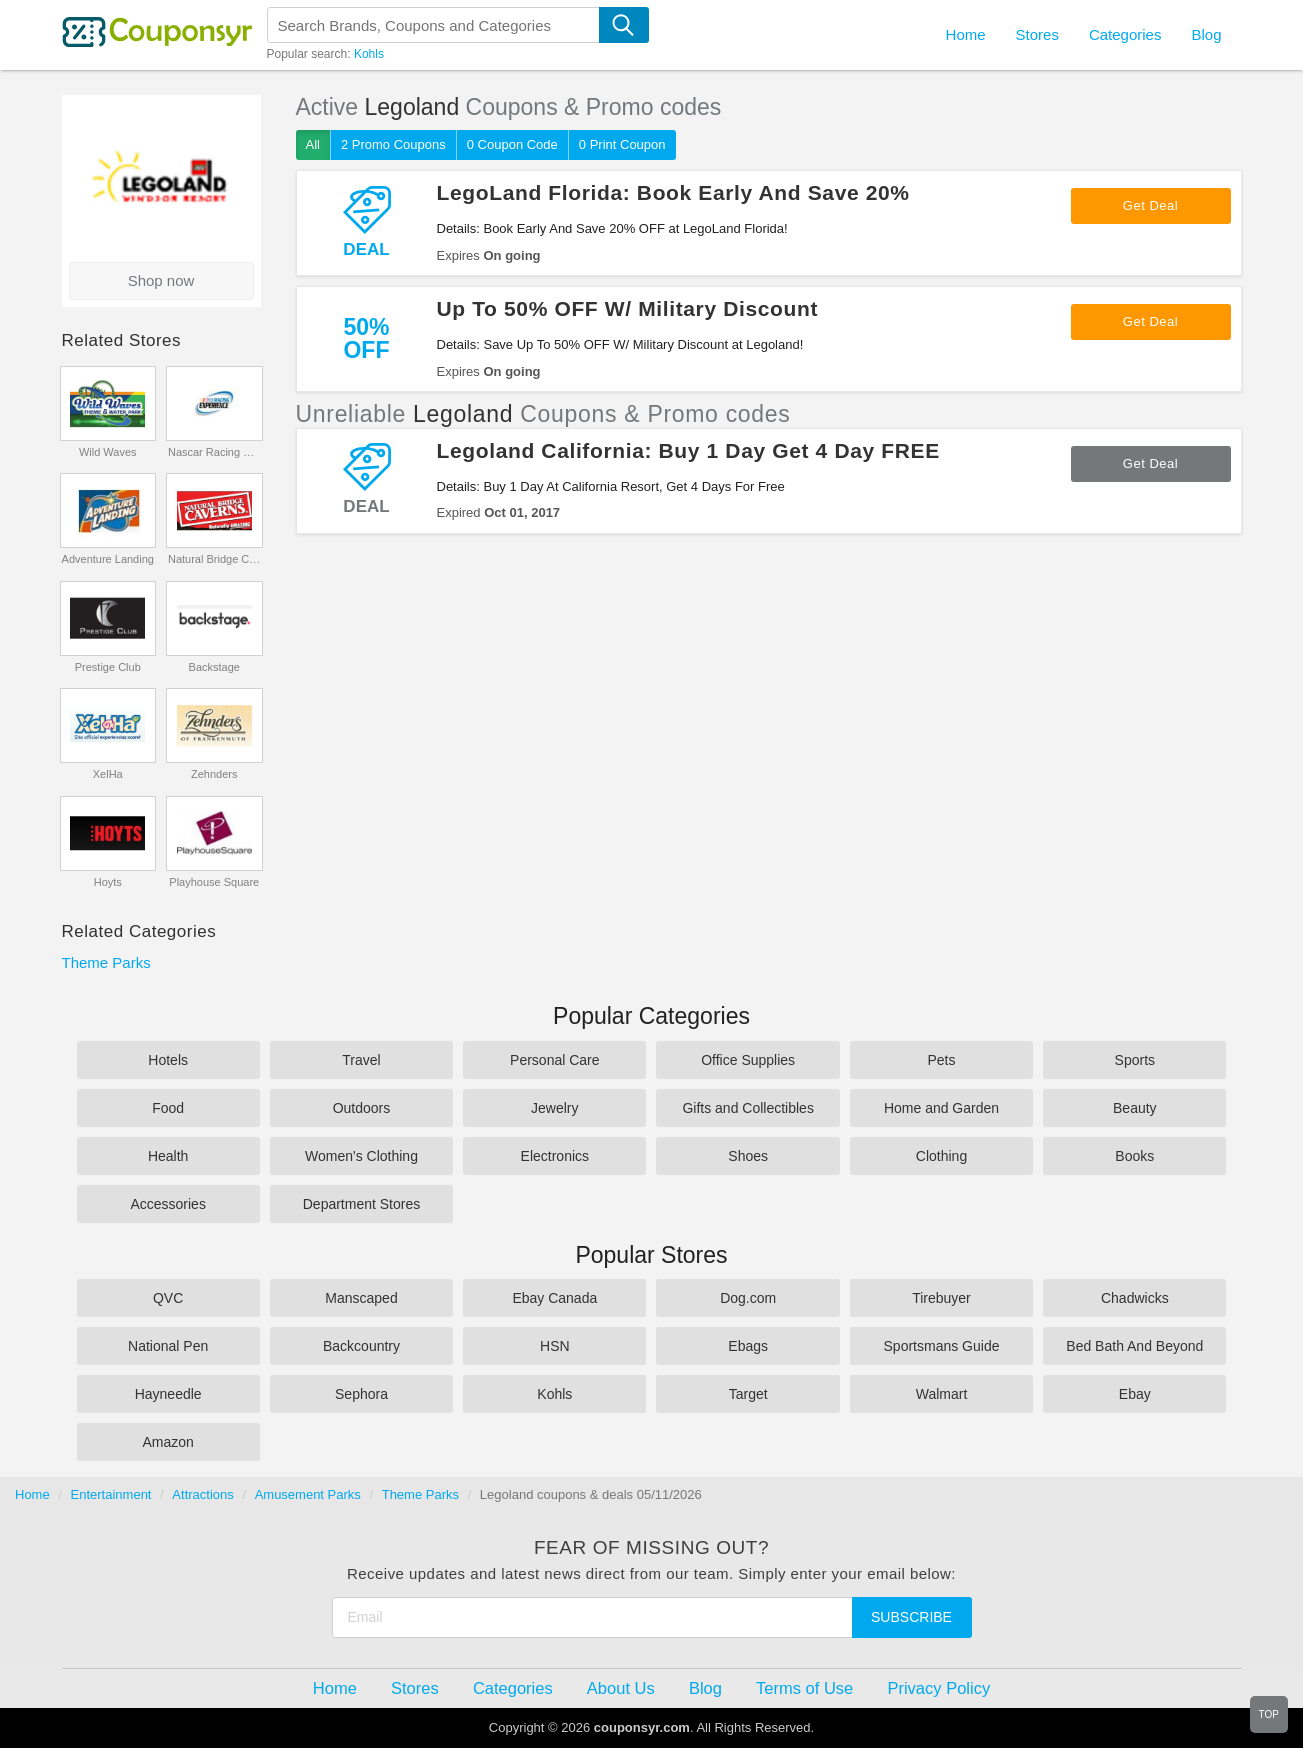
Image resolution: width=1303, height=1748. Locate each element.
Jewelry (554, 1108)
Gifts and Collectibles (748, 1108)
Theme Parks (106, 962)
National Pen (168, 1346)
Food (168, 1108)
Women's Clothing (361, 1156)
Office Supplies (748, 1060)
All (313, 144)
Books (1134, 1156)
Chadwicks (1135, 1298)
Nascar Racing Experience (214, 452)
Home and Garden (941, 1108)
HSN (555, 1346)
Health (168, 1156)
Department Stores (362, 1204)
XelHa (108, 774)
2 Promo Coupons (393, 144)
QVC (168, 1298)
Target (748, 1394)
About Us (621, 1688)
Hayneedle (168, 1394)
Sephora (361, 1394)
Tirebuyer (941, 1298)
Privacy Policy (938, 1688)
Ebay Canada (554, 1298)
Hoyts (108, 882)
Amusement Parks (308, 1494)
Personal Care (555, 1060)
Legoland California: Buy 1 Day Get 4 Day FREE (688, 450)
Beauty (1135, 1108)
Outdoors (362, 1108)
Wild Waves (108, 452)
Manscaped (361, 1298)
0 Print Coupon (622, 144)
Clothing (941, 1156)
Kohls (369, 54)
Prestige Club (108, 667)
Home (32, 1494)
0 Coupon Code (512, 144)
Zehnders (214, 774)
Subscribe (911, 1617)
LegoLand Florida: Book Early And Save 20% (673, 192)
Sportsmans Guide (942, 1346)
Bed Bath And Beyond (1134, 1346)
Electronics (555, 1156)
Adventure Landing (108, 559)
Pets (941, 1060)
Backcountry (361, 1346)
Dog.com (748, 1298)
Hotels (168, 1060)
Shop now (161, 280)
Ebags (748, 1346)
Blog (1206, 34)
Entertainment (111, 1494)
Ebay (1135, 1394)
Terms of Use (804, 1688)
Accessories (167, 1204)
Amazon (167, 1442)
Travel (361, 1060)
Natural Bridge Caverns (214, 559)
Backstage (214, 667)
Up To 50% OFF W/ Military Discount (628, 308)
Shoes (748, 1156)
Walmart (942, 1394)
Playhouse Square (214, 882)
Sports (1135, 1060)
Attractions (202, 1494)
